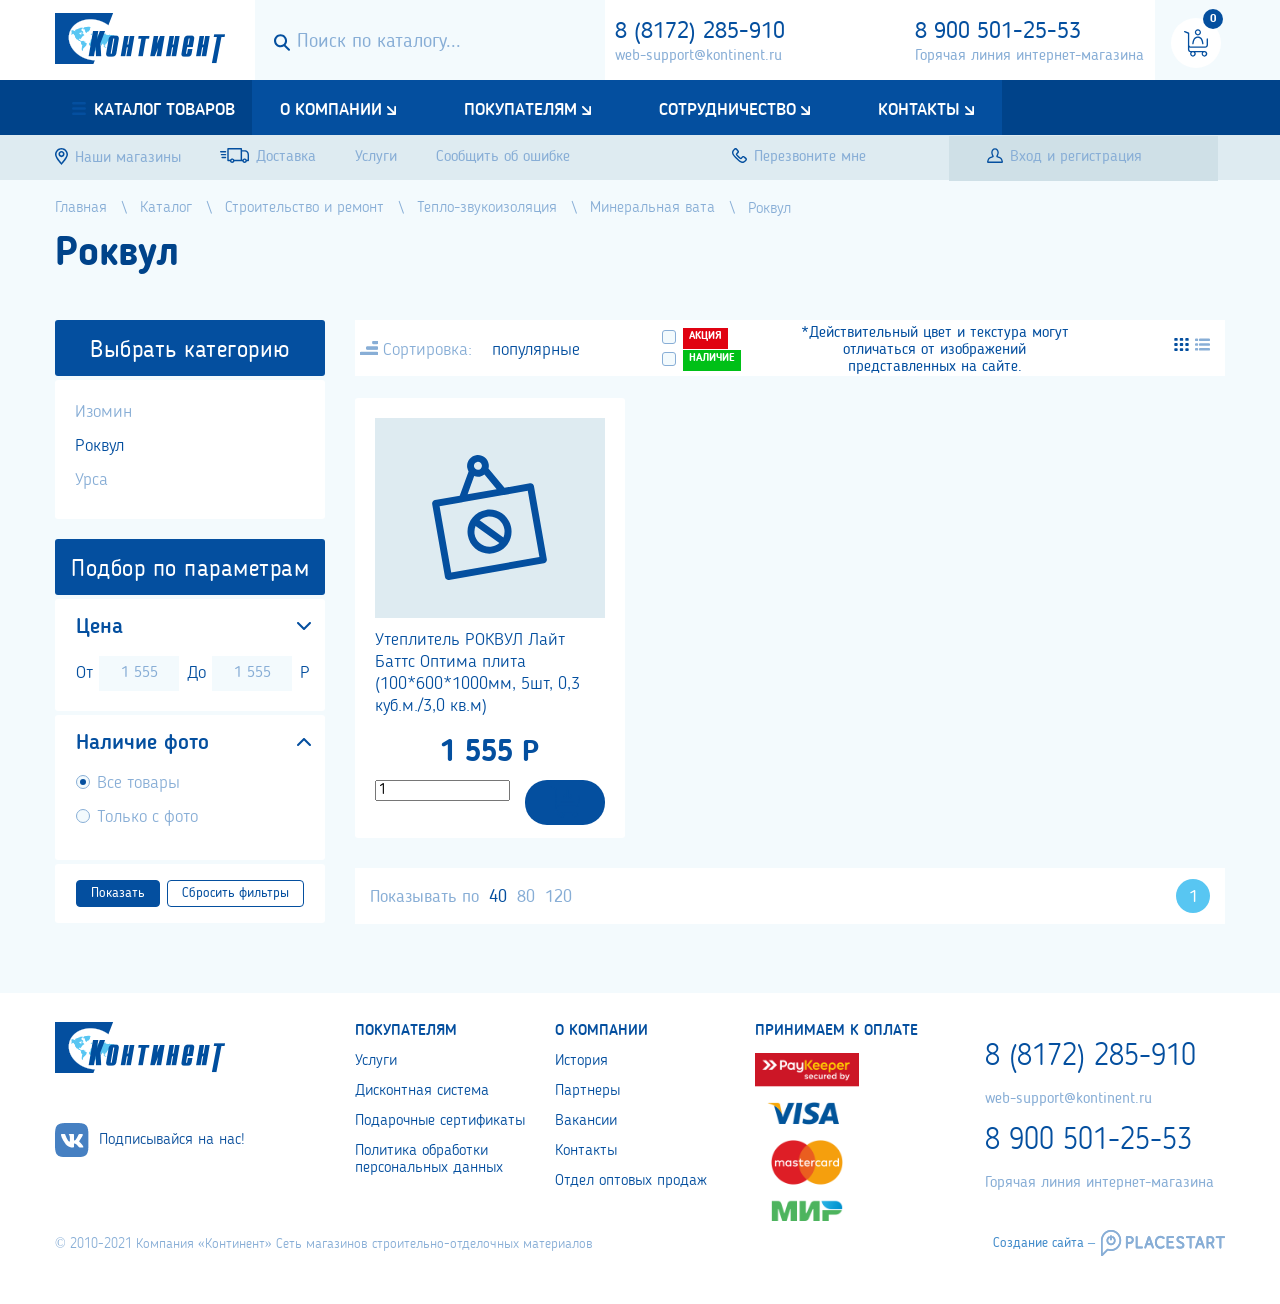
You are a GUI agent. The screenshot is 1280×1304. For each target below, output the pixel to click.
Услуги (376, 1061)
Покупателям (520, 110)
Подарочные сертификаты (440, 1121)
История (581, 1061)
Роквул (99, 446)
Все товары (138, 783)
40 (498, 897)
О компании (331, 110)
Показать (118, 893)
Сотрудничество (727, 110)
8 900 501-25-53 (998, 32)
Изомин (103, 412)
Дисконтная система (422, 1091)
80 (526, 897)
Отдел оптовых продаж (631, 1181)
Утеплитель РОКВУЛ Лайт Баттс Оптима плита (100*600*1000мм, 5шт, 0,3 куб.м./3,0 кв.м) (477, 673)
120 (558, 897)
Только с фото (147, 817)
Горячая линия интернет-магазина (1029, 56)
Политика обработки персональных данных (429, 1159)
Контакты (919, 110)
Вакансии (586, 1121)
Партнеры (587, 1091)
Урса (91, 480)
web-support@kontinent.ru (698, 56)
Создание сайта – (1044, 1243)
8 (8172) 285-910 (700, 32)
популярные (536, 350)
